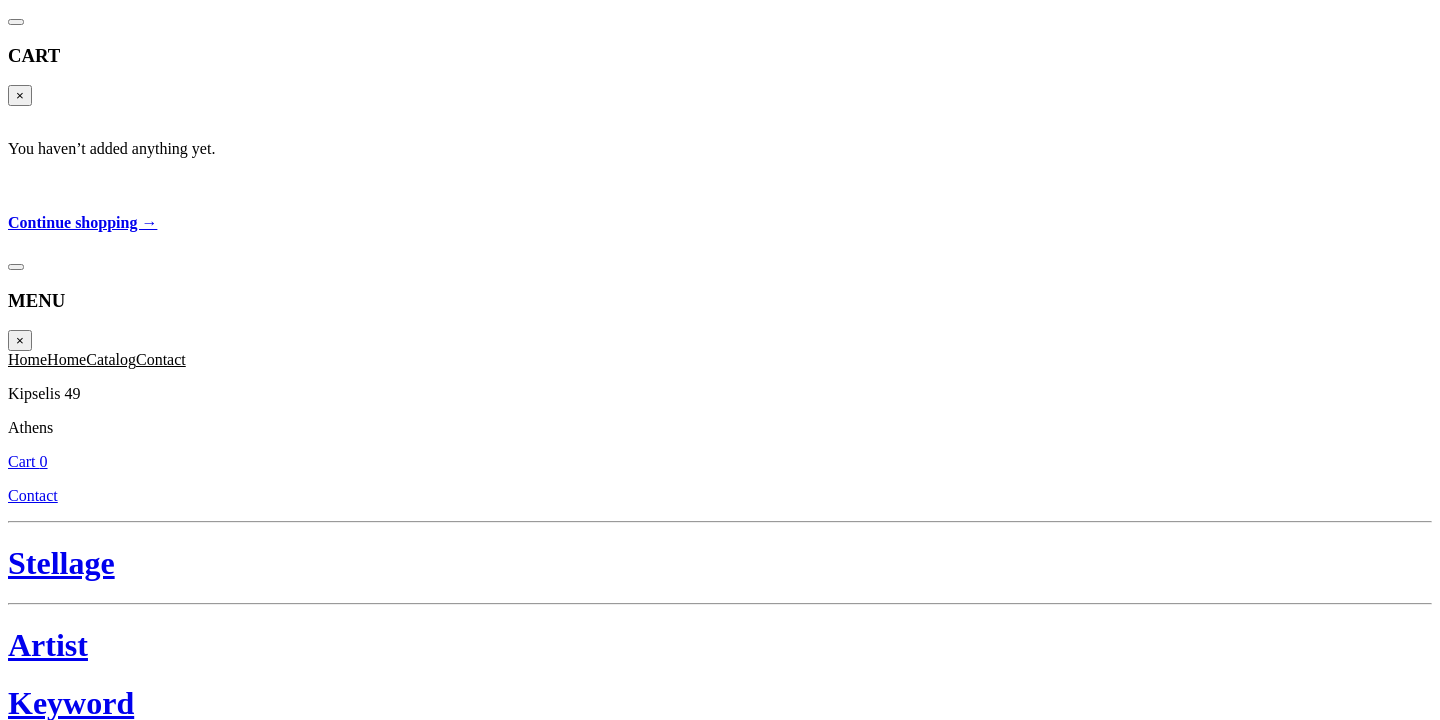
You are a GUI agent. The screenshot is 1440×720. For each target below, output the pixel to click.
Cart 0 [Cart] (1396, 44)
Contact (1386, 66)
